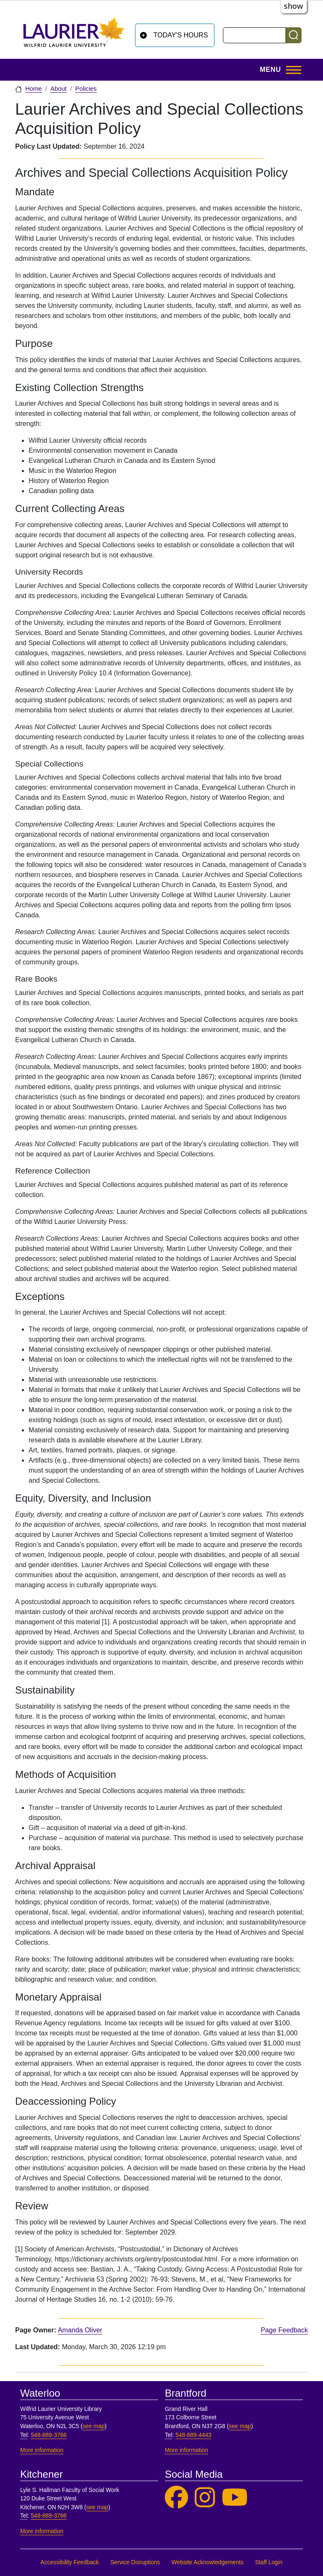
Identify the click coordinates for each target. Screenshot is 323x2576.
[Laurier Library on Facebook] (176, 2497)
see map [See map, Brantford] (240, 2426)
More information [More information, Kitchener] (42, 2531)
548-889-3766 (48, 2435)
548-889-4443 (193, 2435)
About (58, 88)
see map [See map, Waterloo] (93, 2426)
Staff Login (268, 2562)
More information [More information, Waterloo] (42, 2450)
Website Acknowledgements (208, 2562)
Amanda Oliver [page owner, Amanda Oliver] (80, 2330)
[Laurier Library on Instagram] (205, 2497)
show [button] (293, 6)
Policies (86, 88)
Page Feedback (284, 2330)
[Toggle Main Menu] (278, 69)
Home (33, 88)
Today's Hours (181, 35)
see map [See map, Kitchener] (97, 2507)
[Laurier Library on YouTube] (235, 2497)
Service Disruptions (135, 2562)
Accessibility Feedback (69, 2562)
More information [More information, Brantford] (186, 2450)
